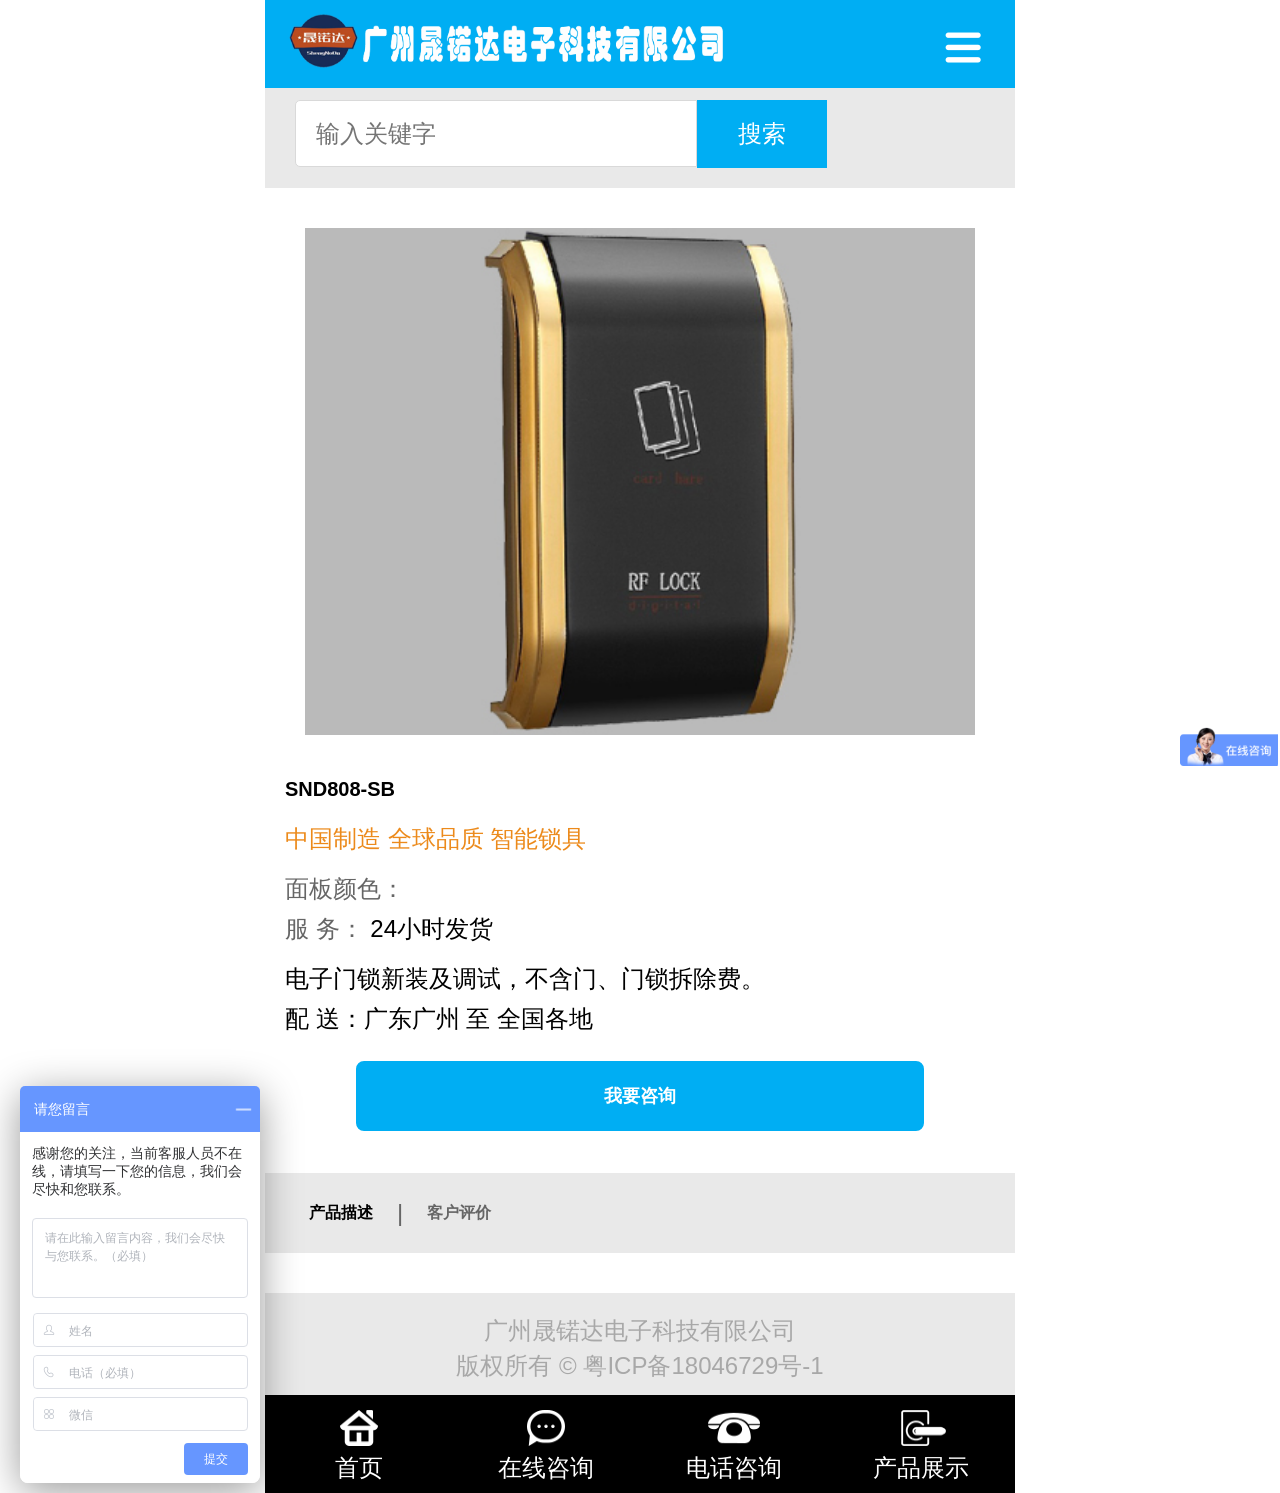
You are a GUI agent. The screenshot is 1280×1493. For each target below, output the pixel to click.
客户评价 (459, 1212)
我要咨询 (640, 1096)
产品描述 (341, 1212)
